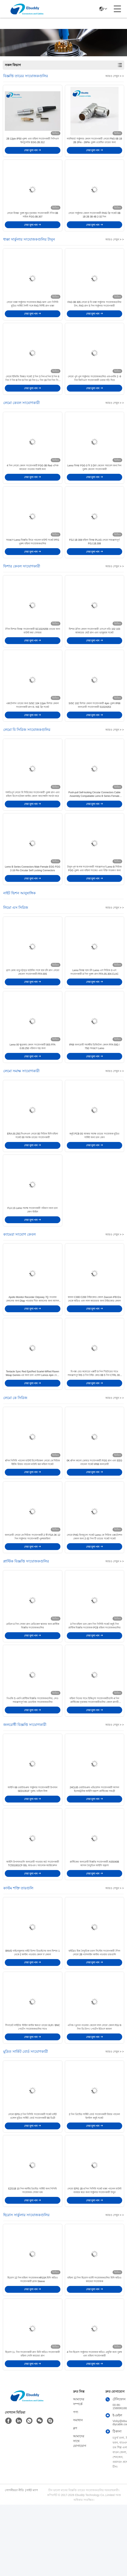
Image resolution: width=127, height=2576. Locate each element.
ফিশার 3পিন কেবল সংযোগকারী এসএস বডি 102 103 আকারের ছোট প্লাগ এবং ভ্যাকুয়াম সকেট (94, 648)
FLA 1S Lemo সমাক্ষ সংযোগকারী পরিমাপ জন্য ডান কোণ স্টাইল (32, 1245)
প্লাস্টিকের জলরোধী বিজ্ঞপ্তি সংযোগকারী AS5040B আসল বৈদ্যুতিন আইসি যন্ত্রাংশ (94, 1919)
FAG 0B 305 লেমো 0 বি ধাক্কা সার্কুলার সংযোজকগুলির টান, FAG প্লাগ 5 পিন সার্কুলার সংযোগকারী (94, 311)
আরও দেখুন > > (114, 76)
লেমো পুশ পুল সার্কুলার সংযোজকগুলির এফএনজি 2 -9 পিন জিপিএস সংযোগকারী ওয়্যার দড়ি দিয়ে (94, 388)
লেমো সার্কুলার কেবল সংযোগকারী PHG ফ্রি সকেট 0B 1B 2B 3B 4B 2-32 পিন (94, 220)
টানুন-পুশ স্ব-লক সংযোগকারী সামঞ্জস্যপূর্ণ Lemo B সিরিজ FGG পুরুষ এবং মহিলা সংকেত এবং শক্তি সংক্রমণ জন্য (94, 894)
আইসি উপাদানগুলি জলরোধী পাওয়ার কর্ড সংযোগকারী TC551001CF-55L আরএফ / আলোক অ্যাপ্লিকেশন (32, 1919)
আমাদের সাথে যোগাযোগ (79, 2512)
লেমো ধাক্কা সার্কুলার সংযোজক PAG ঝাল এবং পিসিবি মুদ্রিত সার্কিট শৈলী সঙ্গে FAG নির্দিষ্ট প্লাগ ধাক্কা (32, 311)
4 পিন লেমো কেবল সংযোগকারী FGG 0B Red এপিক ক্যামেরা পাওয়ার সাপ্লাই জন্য (32, 480)
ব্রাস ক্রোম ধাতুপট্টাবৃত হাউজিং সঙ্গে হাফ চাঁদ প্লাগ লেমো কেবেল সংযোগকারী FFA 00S (32, 1000)
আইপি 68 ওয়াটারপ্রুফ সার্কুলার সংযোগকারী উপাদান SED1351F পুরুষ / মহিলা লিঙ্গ (32, 1842)
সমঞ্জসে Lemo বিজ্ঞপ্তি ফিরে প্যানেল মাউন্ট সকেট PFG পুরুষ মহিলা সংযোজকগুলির (32, 557)
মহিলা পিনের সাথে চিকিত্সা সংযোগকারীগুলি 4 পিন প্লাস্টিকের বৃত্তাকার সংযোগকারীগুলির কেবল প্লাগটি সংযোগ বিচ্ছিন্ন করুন (94, 1751)
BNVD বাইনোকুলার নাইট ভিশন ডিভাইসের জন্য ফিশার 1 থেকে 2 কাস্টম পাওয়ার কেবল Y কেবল (32, 2011)
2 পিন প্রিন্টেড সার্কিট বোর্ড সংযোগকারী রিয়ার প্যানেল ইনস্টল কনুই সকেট (94, 2180)
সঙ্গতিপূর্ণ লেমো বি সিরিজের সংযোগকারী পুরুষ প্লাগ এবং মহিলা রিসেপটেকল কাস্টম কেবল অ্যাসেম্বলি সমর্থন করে (32, 817)
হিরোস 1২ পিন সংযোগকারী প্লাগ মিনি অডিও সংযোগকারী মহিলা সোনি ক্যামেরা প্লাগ (32, 2425)
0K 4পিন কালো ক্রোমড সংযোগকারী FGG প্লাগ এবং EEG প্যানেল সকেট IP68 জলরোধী (94, 1505)
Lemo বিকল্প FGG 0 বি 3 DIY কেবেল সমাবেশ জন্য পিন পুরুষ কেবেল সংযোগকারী (94, 480)
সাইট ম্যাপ (32, 2561)
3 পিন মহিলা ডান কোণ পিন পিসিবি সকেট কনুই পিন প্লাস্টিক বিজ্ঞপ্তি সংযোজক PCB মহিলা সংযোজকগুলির (94, 1674)
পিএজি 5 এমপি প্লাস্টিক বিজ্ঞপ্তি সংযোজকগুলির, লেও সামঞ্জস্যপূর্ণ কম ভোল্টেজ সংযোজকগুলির (32, 1751)
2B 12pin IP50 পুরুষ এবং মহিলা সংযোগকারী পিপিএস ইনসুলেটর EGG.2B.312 (32, 143)
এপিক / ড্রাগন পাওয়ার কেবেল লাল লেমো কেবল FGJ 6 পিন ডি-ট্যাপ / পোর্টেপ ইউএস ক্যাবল (94, 2088)
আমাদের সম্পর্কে (78, 2473)
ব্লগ (75, 2499)
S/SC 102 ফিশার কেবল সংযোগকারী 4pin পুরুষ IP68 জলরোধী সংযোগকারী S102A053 (94, 725)
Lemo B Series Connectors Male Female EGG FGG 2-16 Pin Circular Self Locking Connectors (32, 894)
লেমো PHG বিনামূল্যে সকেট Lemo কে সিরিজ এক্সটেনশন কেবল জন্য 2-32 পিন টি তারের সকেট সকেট (94, 1582)
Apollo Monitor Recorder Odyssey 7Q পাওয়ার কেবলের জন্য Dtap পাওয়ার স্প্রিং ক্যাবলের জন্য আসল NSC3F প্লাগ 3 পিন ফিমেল (32, 1337)
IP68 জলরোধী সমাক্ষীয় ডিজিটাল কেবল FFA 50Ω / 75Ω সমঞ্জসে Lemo (94, 1077)
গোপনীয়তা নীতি (14, 2561)
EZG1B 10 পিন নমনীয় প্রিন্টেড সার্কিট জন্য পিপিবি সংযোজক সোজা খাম (32, 2257)
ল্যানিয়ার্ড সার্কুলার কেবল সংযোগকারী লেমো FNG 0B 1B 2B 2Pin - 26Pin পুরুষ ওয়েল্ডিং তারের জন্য (94, 143)
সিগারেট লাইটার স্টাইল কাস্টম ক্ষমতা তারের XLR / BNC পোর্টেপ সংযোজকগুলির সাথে (32, 2088)
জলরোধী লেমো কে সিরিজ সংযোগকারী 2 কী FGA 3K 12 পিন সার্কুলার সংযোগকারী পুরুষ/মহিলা (32, 1582)
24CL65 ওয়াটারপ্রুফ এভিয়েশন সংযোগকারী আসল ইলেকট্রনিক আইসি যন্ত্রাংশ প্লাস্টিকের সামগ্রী (94, 1842)
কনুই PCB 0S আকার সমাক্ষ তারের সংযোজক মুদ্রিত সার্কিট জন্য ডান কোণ (94, 1168)
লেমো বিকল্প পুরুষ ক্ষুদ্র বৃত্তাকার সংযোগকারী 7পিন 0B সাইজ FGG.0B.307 (32, 220)
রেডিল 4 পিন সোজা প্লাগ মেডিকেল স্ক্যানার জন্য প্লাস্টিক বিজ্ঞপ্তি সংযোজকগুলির (32, 1674)
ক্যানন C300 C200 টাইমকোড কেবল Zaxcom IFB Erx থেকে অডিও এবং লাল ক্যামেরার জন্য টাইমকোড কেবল (94, 1337)
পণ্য (75, 2483)
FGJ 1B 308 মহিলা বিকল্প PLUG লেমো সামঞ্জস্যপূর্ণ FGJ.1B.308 (94, 557)
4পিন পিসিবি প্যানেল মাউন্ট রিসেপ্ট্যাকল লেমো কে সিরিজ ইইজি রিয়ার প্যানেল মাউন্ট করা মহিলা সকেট (32, 1505)
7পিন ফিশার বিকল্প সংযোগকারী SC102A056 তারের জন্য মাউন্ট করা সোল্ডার (32, 648)
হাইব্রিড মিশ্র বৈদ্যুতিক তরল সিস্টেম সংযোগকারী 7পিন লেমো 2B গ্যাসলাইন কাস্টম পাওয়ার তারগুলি (94, 2011)
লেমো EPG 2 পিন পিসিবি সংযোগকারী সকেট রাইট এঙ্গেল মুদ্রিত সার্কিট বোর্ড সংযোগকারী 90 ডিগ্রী (32, 2180)
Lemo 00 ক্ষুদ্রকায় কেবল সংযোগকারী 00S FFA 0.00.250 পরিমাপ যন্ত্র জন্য (33, 1077)
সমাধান (78, 2491)
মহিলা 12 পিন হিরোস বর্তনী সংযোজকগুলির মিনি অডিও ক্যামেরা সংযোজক (94, 2348)
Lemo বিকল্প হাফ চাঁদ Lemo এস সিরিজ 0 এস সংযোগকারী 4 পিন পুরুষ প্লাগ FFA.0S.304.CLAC (94, 1000)
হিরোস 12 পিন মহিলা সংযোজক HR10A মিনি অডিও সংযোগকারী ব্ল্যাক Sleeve (32, 2348)
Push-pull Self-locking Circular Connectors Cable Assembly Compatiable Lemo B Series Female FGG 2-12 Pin (94, 817)
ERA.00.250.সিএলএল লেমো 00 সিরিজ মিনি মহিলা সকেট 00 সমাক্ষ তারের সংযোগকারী (32, 1168)
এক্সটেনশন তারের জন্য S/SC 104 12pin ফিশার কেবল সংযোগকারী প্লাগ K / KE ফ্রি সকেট (32, 725)
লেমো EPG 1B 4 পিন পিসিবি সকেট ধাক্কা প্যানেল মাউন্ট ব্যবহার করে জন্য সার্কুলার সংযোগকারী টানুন (94, 2257)
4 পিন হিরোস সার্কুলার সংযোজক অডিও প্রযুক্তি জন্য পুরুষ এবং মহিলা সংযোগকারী (94, 2425)
